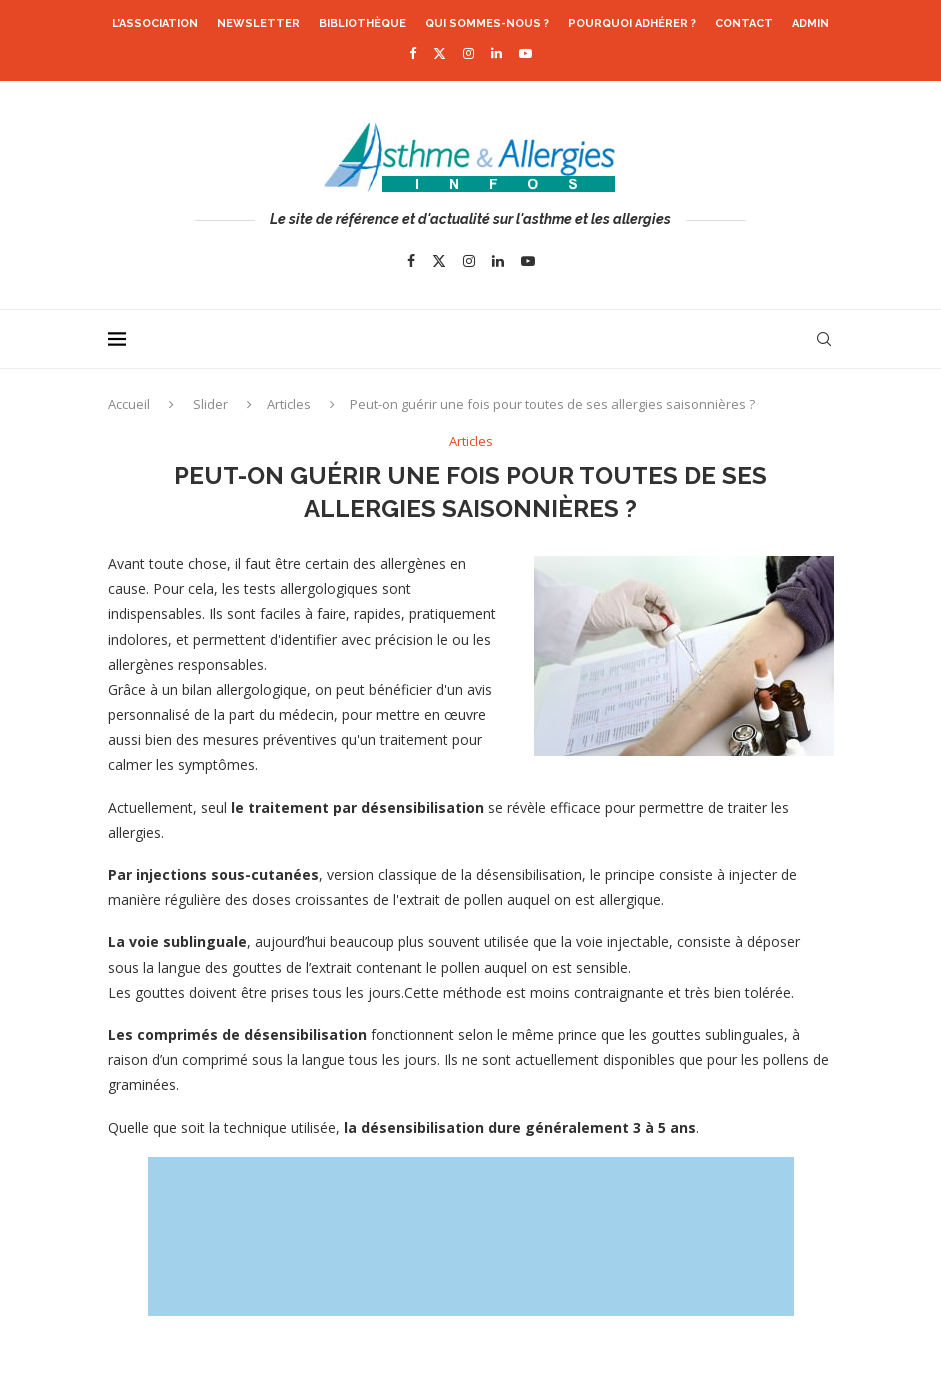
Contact (744, 23)
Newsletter (258, 23)
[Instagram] (468, 53)
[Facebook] (412, 53)
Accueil (129, 404)
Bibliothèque (362, 23)
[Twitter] (439, 53)
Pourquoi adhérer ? (632, 23)
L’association (155, 23)
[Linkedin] (496, 53)
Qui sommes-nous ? (487, 23)
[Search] (824, 339)
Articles (289, 404)
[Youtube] (525, 53)
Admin (810, 23)
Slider (210, 404)
